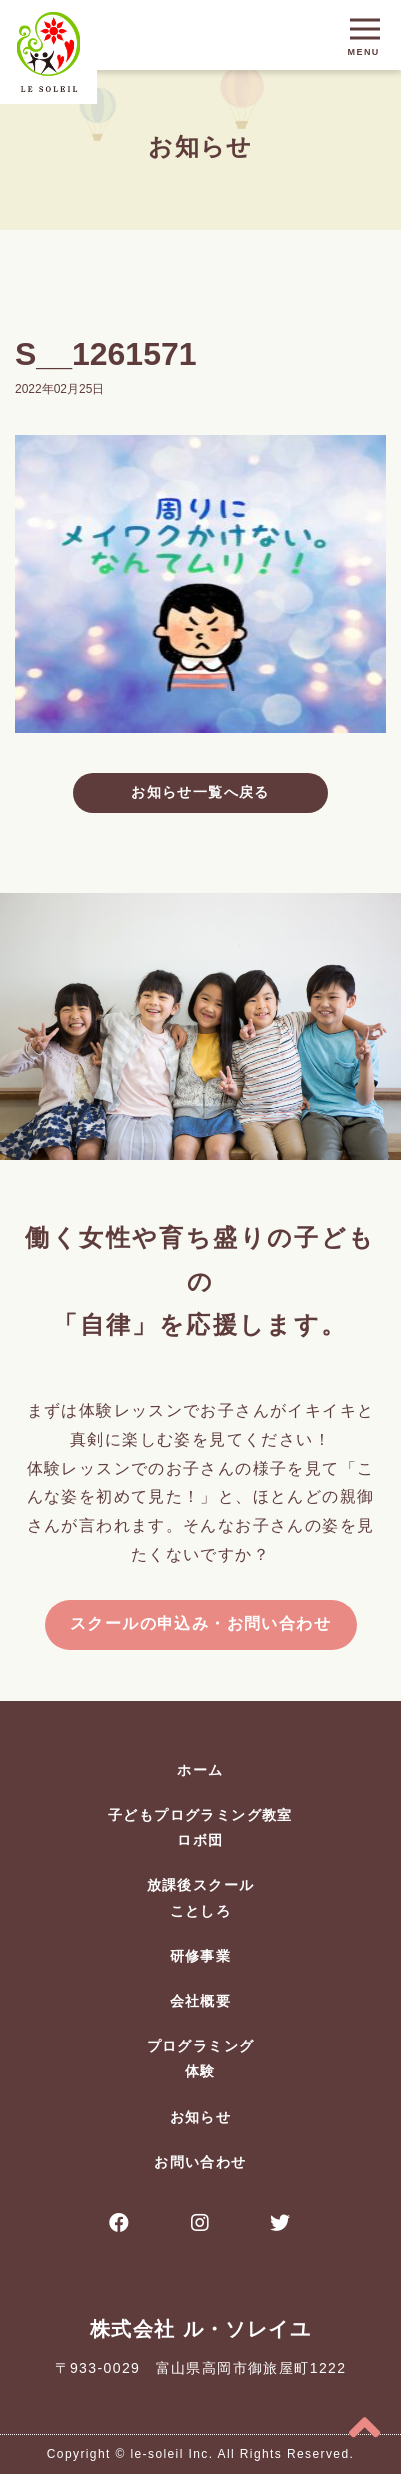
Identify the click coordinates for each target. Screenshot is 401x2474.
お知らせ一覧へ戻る (200, 792)
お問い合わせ (200, 2162)
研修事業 (201, 1956)
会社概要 (201, 2001)
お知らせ (201, 2117)
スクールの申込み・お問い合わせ (200, 1623)
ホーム (200, 1770)
